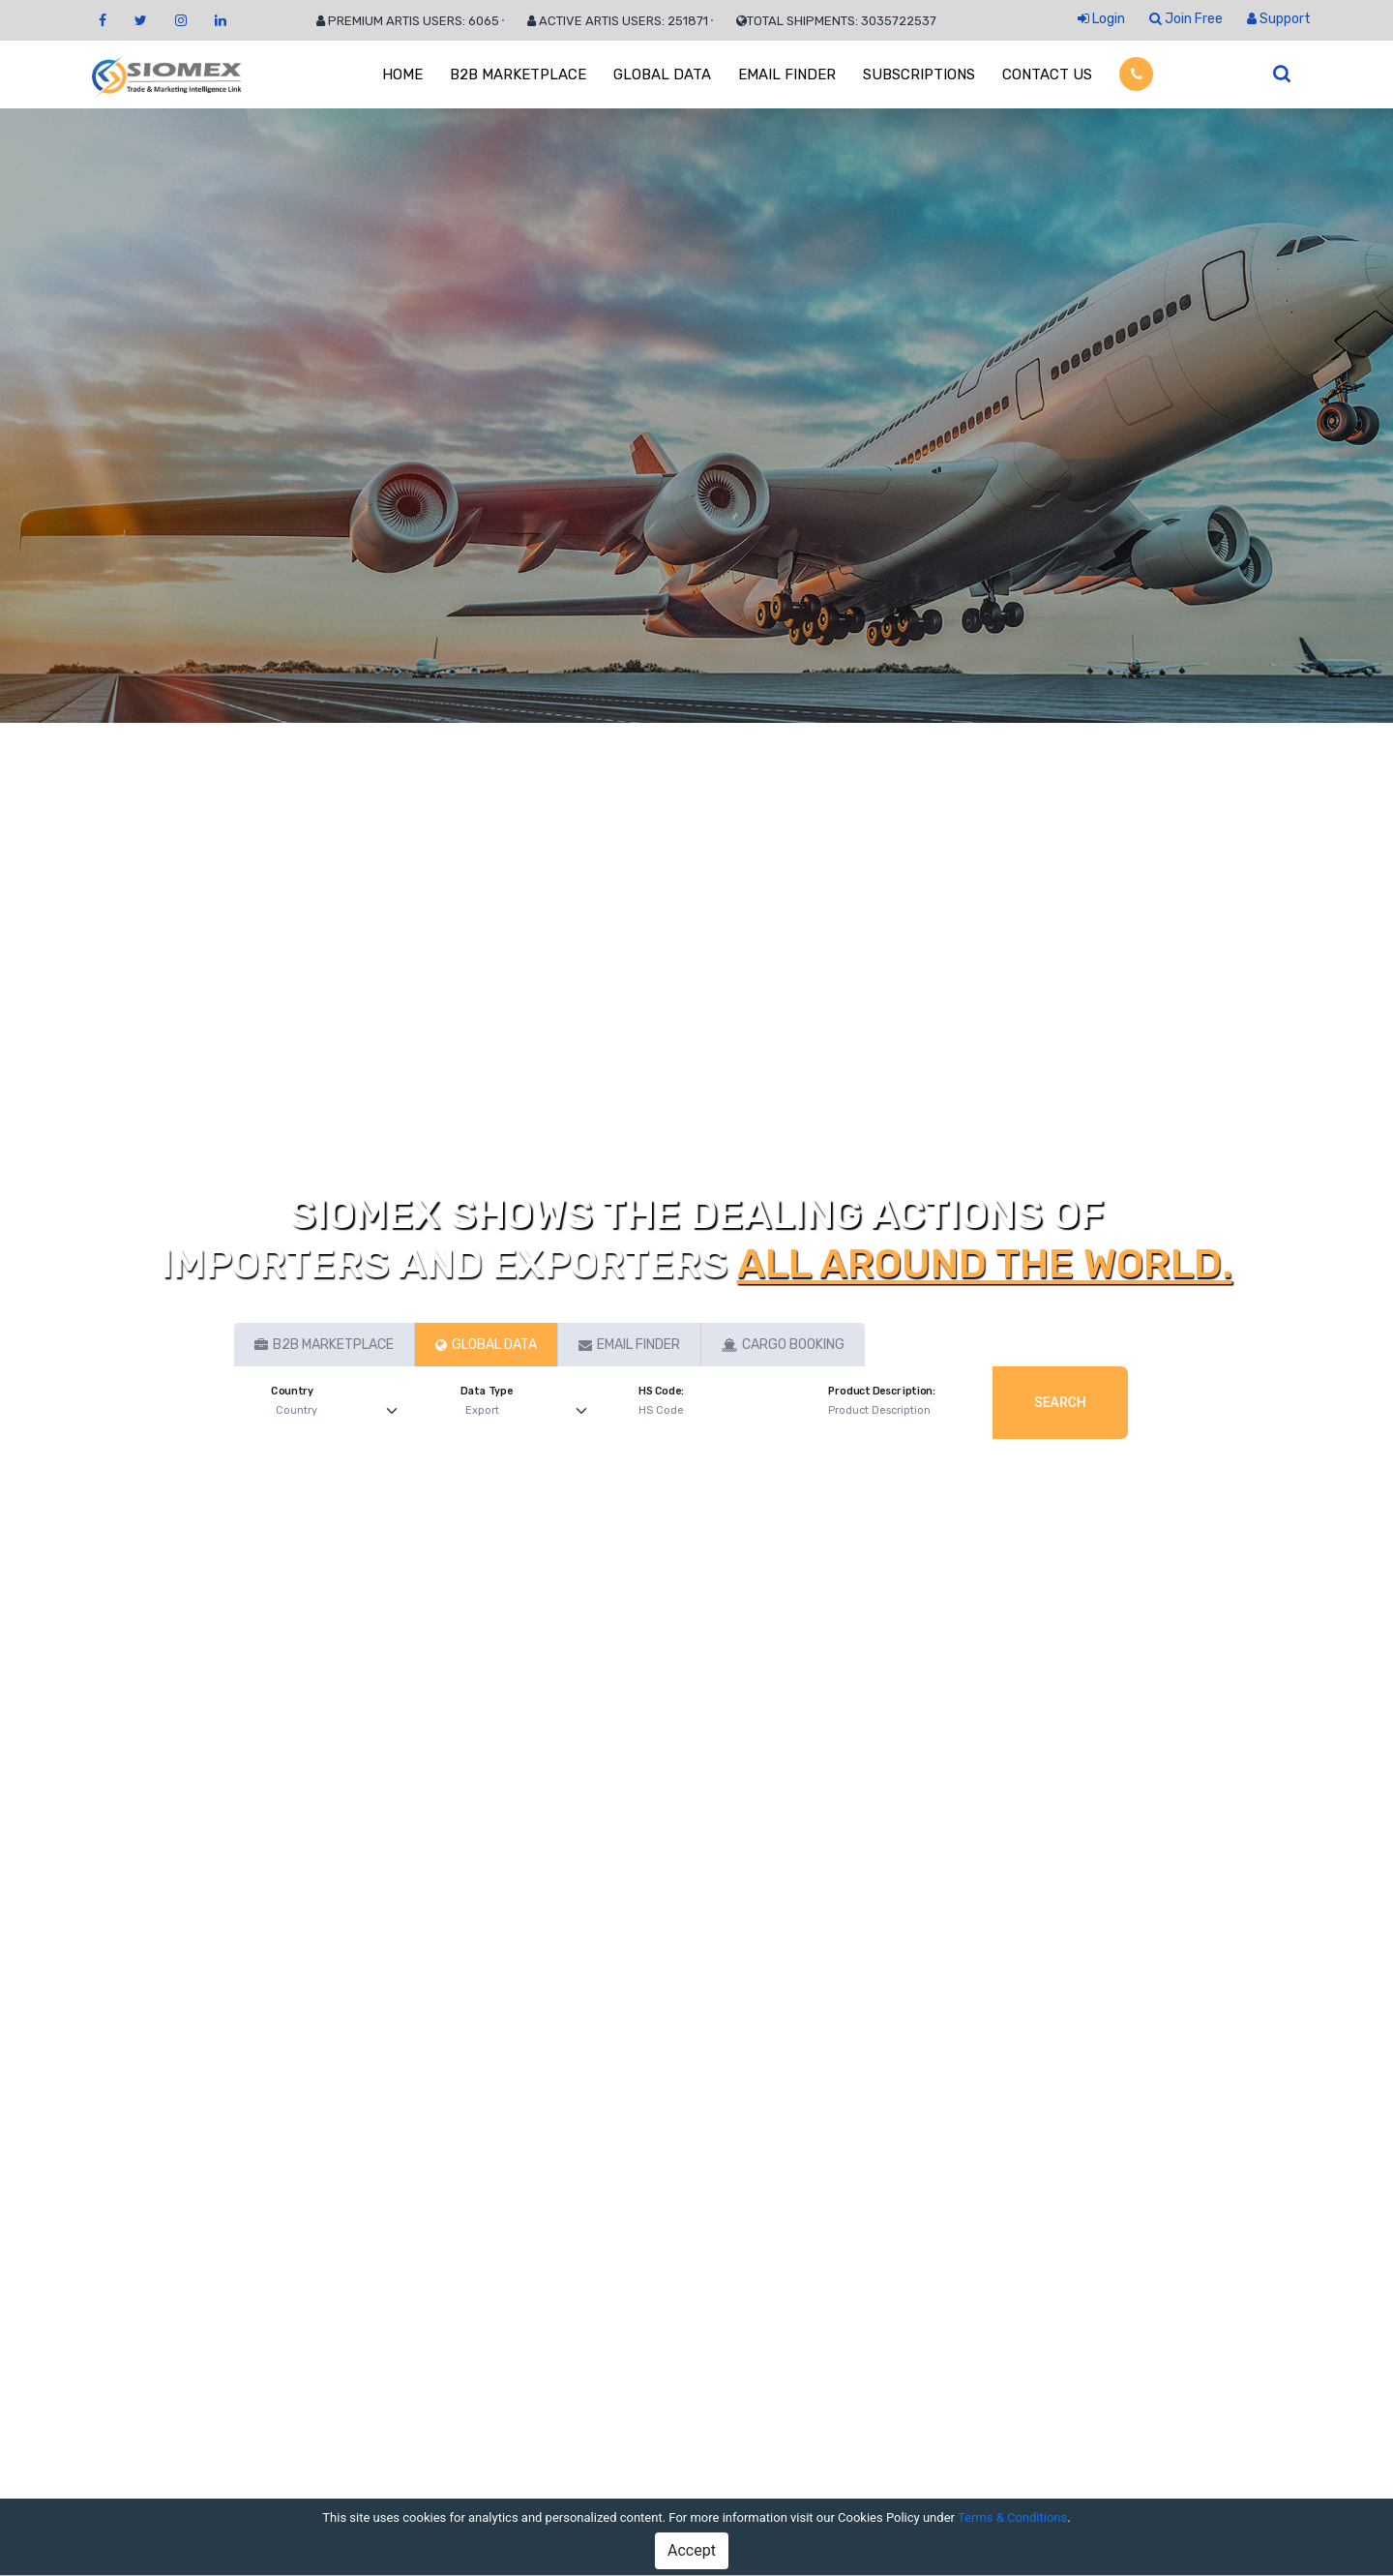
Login (1101, 19)
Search (1060, 1402)
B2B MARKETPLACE (518, 74)
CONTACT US (1047, 74)
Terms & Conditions (1012, 2517)
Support (1279, 19)
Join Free (1186, 19)
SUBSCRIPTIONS (919, 74)
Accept (691, 2550)
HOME (402, 74)
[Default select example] (341, 1411)
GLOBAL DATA (662, 74)
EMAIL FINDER (787, 74)
